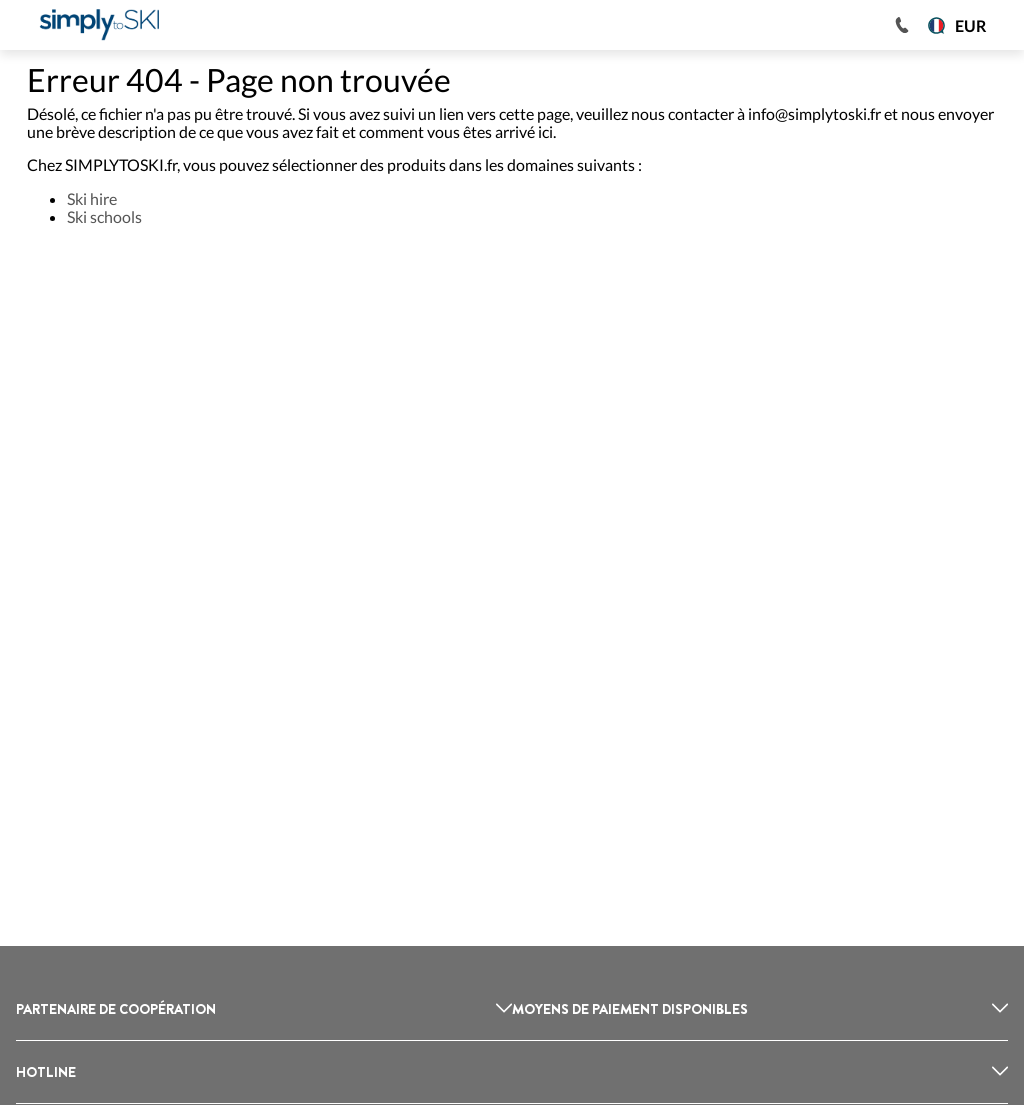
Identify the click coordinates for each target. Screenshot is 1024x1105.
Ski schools (104, 216)
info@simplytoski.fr (814, 113)
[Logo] (99, 25)
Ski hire (92, 198)
